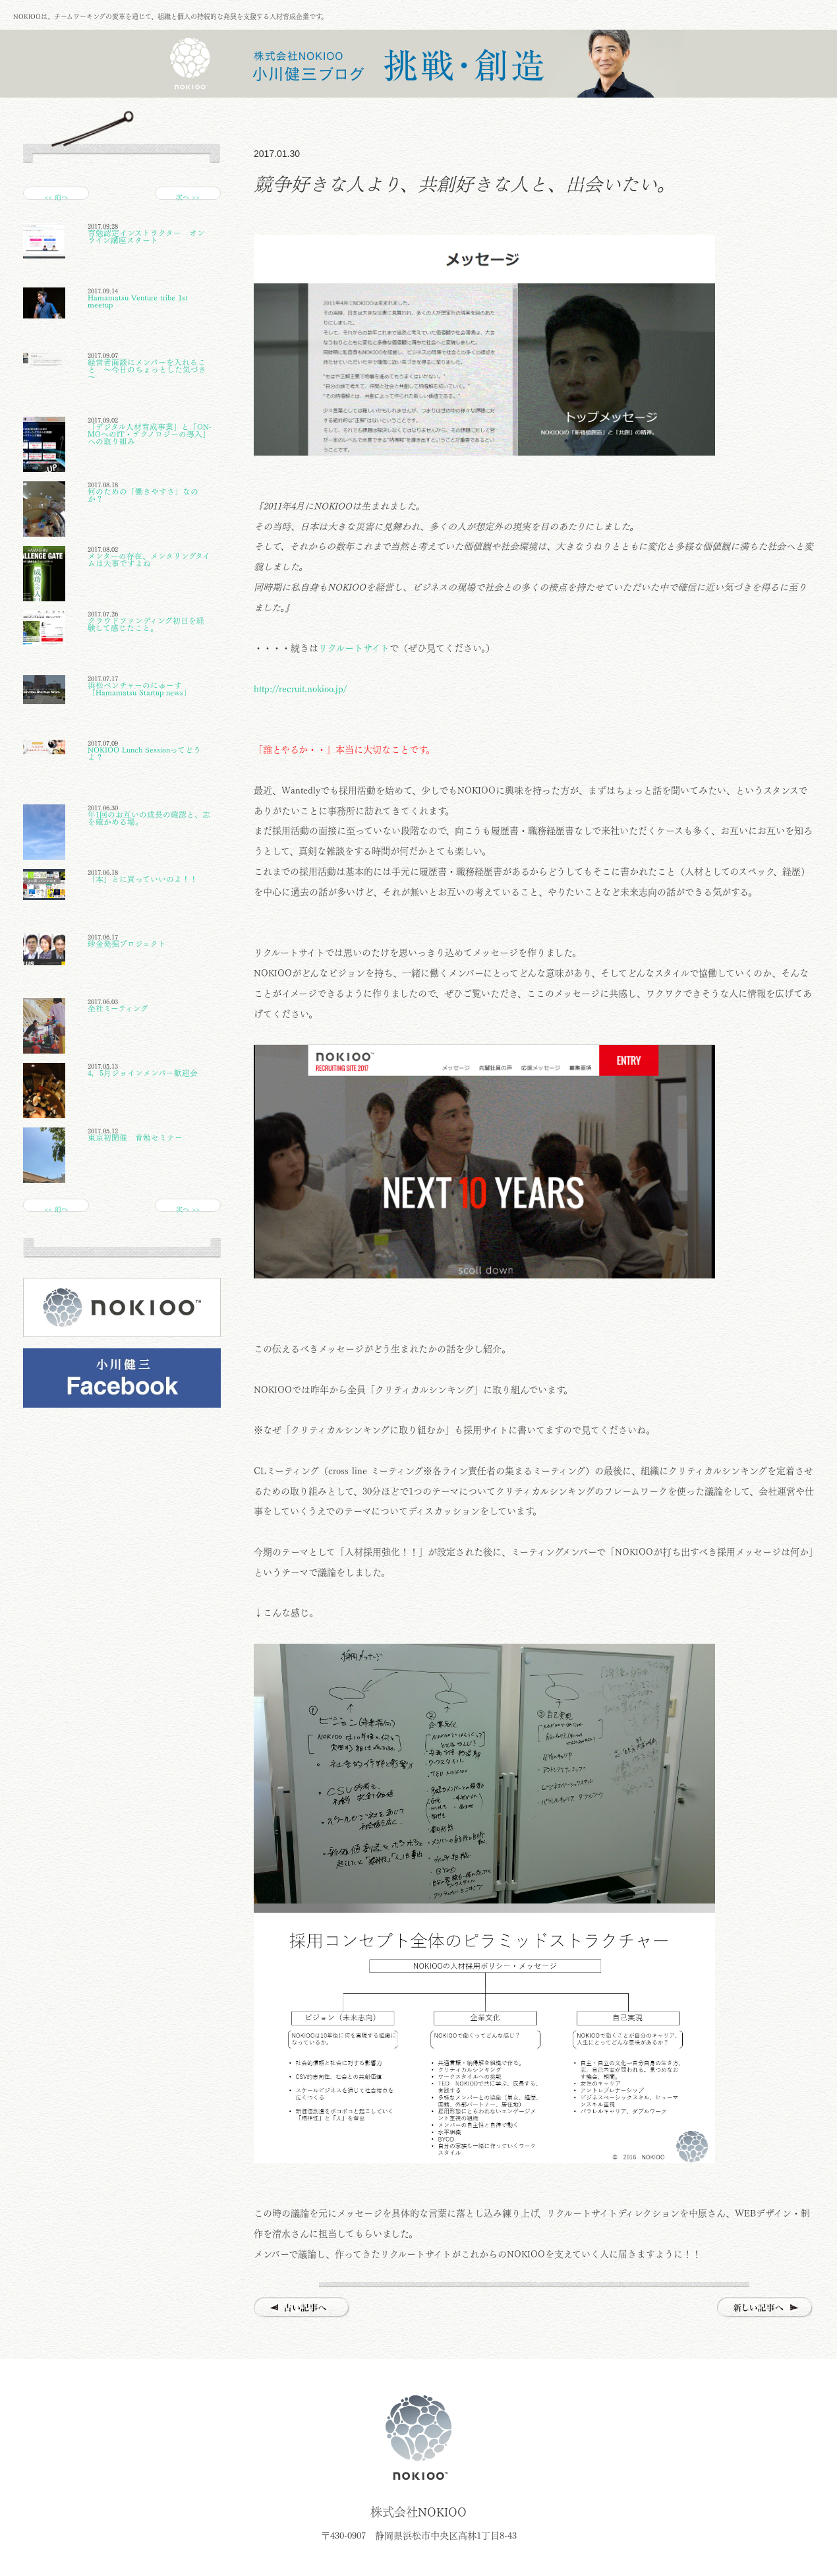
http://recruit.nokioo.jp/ (300, 689)
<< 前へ (56, 197)
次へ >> (188, 197)
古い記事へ (302, 2308)
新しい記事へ (765, 2308)
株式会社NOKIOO (418, 2437)
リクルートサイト (354, 648)
